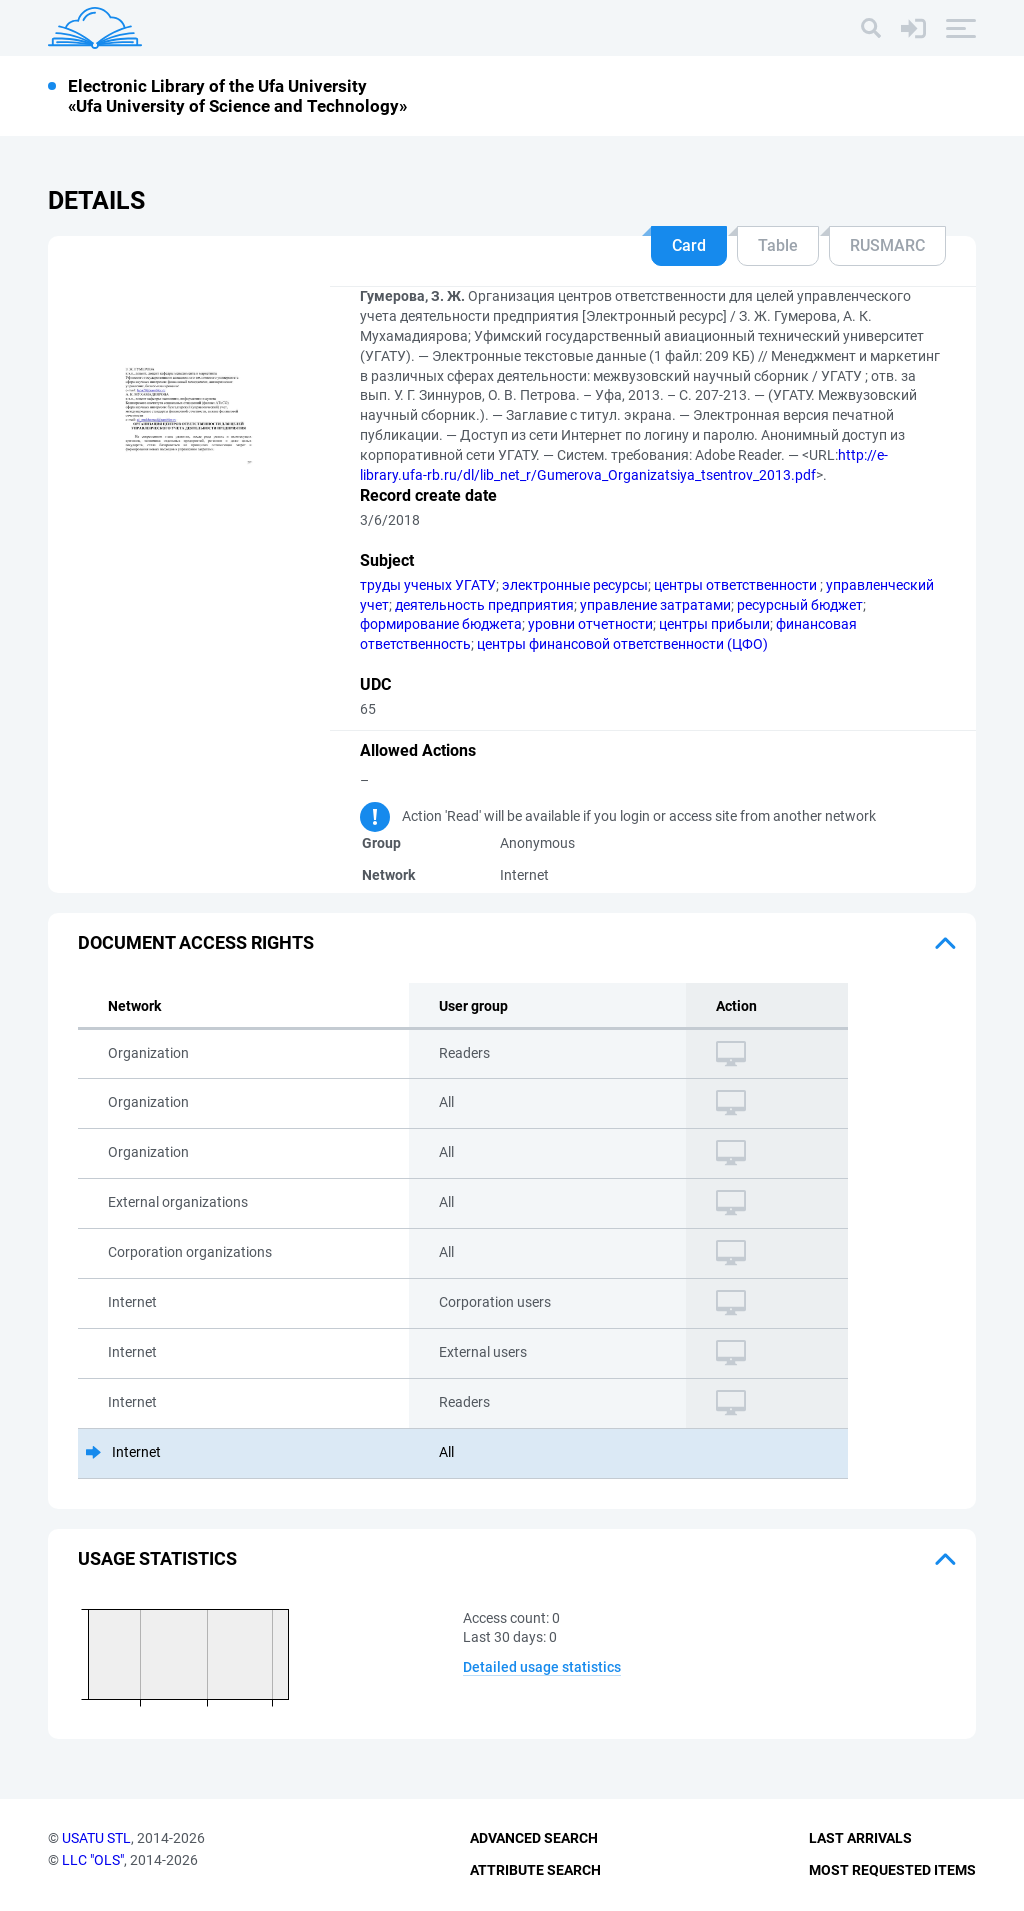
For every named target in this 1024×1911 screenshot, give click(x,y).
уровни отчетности (590, 624)
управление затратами (655, 605)
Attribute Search (535, 1870)
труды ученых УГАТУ (428, 585)
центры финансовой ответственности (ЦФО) (622, 644)
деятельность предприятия (484, 605)
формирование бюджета (441, 624)
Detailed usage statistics (542, 1667)
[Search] (871, 28)
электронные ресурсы (575, 585)
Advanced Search (534, 1838)
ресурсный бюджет (800, 605)
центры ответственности (737, 585)
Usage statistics (157, 1558)
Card (689, 245)
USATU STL (96, 1838)
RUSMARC (887, 245)
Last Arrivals (860, 1838)
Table (778, 245)
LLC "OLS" (93, 1860)
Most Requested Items (892, 1870)
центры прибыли (714, 624)
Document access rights (196, 942)
